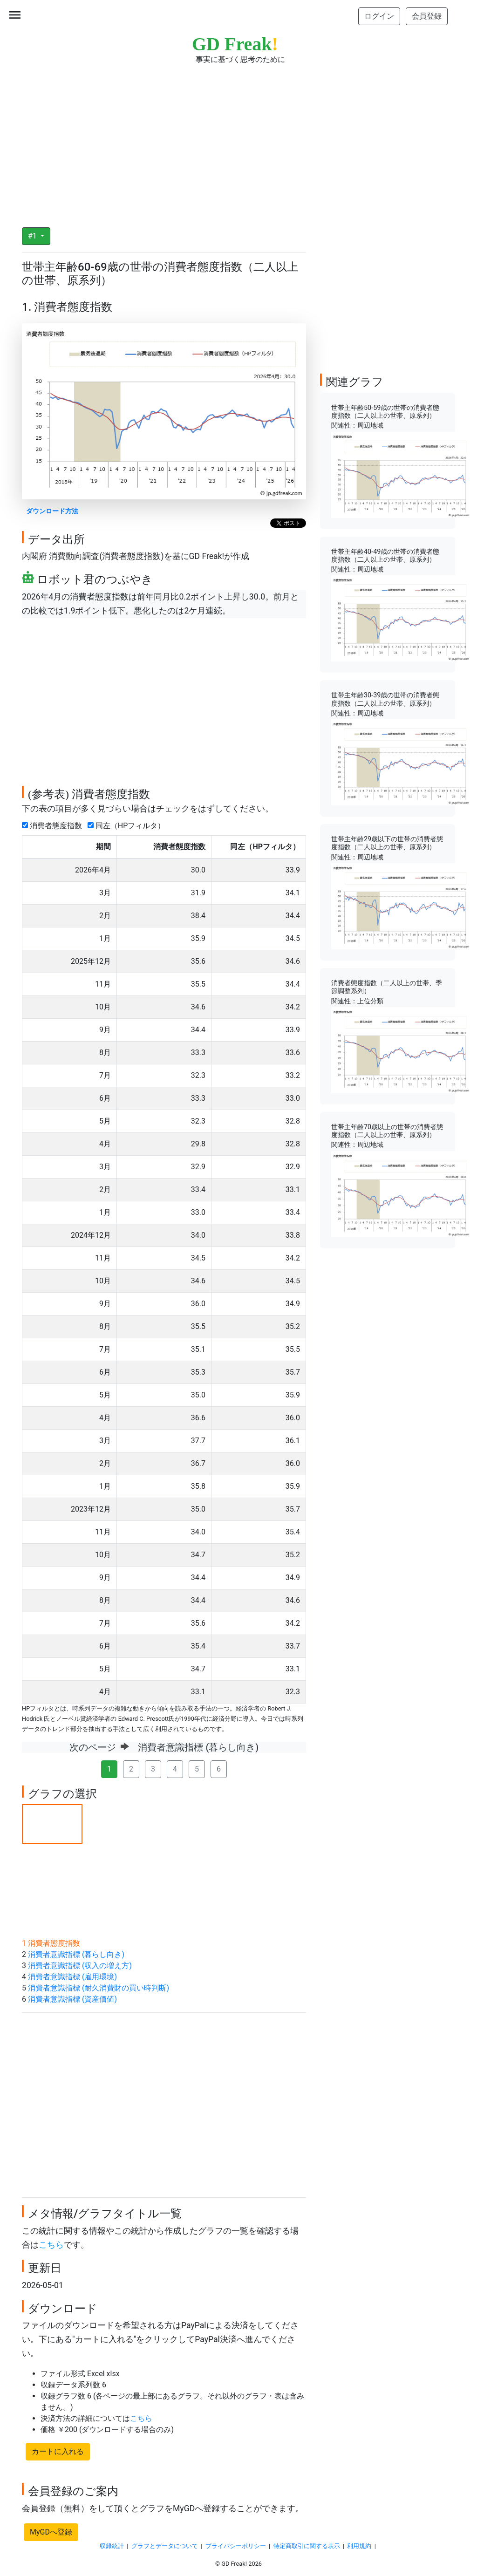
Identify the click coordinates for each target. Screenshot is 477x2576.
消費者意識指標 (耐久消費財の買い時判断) (98, 1987)
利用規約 (359, 2545)
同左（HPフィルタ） (128, 825)
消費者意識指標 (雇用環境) (72, 1976)
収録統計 (112, 2545)
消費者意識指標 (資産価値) (72, 1999)
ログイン (379, 16)
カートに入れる (58, 2451)
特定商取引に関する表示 (306, 2545)
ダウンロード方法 (52, 511)
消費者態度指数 (54, 825)
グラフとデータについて (164, 2545)
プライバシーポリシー (235, 2545)
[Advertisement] (238, 140)
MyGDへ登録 (51, 2532)
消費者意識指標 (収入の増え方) (80, 1965)
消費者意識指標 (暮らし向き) (76, 1954)
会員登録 (427, 16)
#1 (33, 236)
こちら (51, 2244)
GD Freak (235, 44)
